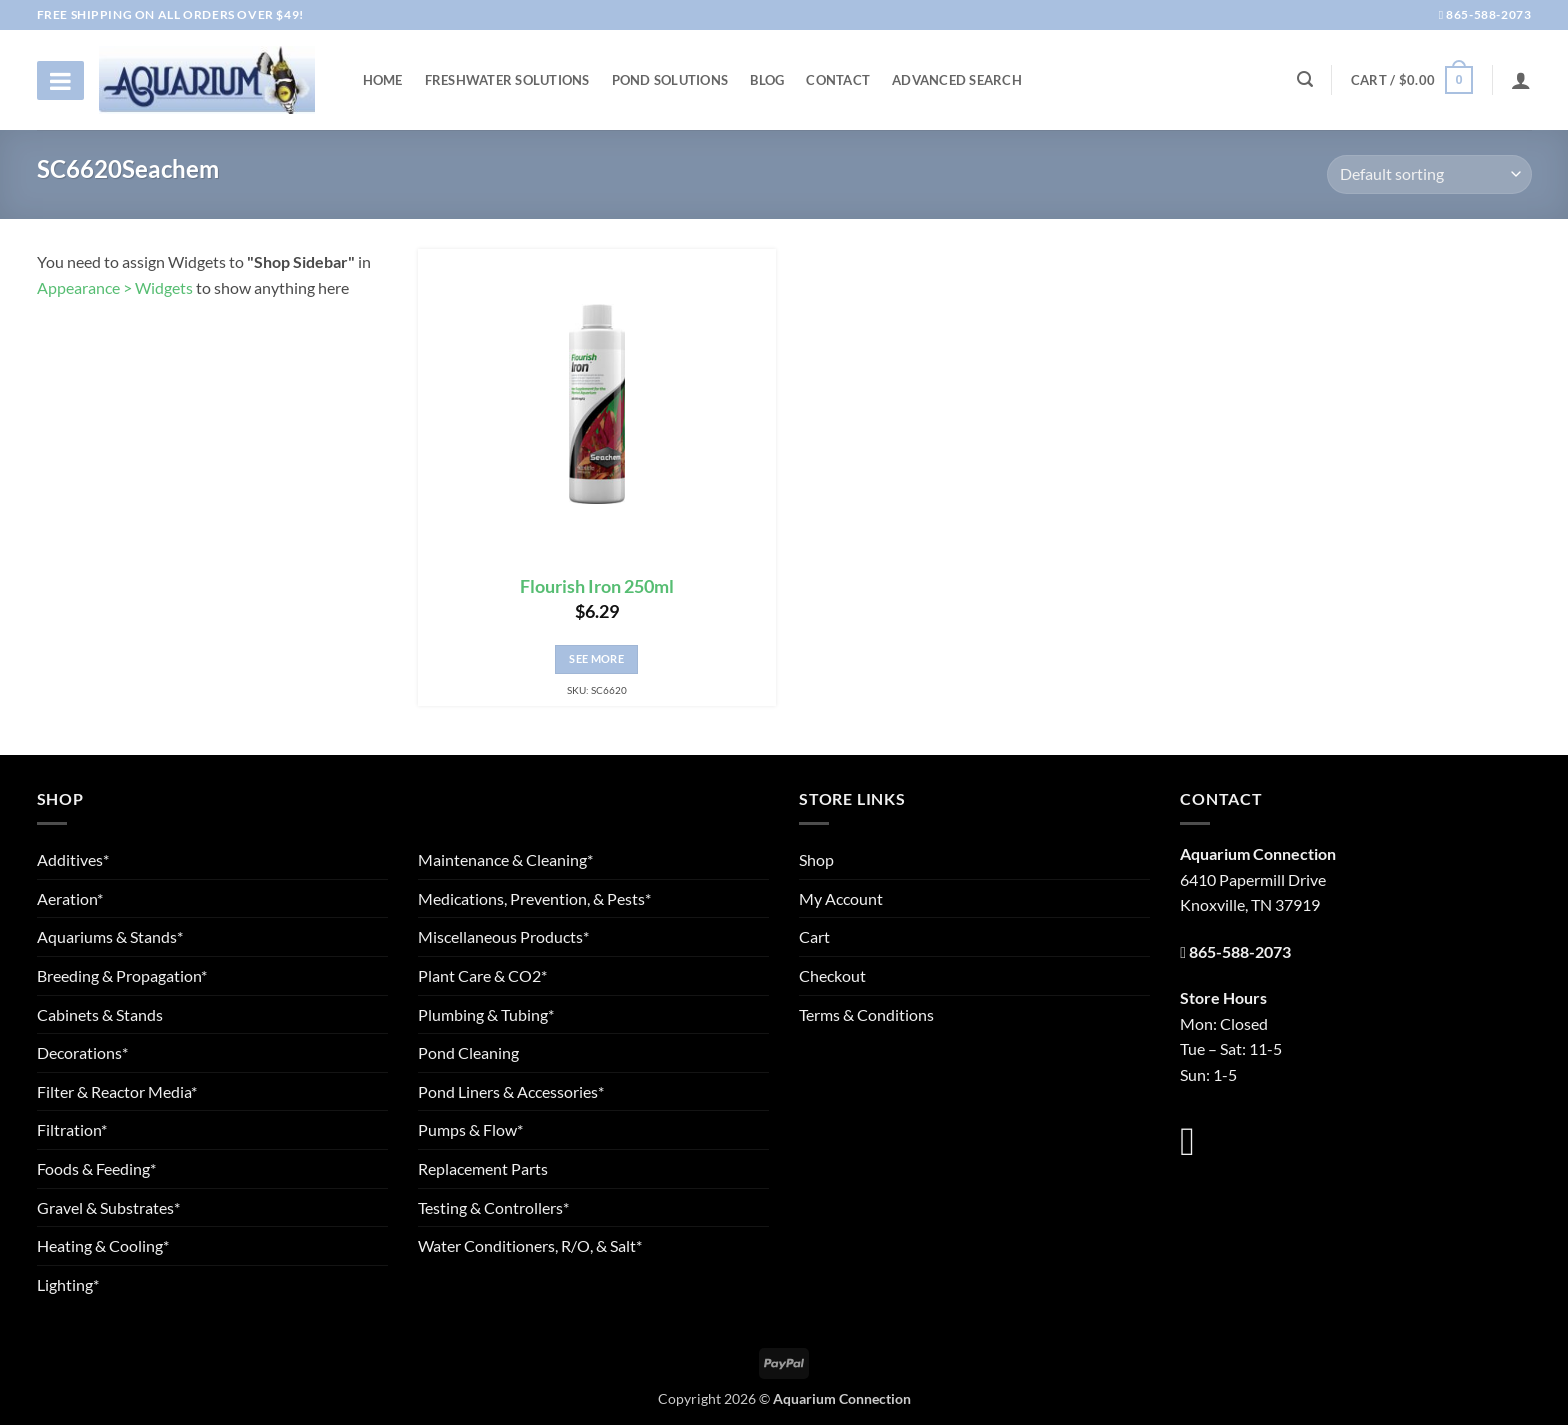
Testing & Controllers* (493, 1207)
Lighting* (68, 1284)
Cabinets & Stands (100, 1014)
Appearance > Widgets (115, 287)
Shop (816, 859)
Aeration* (70, 898)
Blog (767, 80)
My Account (841, 898)
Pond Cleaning (468, 1052)
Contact (838, 80)
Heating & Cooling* (103, 1245)
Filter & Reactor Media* (117, 1091)
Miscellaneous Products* (503, 936)
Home (383, 80)
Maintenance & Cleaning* (505, 859)
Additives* (73, 859)
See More (596, 658)
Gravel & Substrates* (108, 1207)
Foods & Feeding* (96, 1168)
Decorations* (82, 1052)
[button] (1412, 80)
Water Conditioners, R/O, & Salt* (530, 1245)
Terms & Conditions (866, 1014)
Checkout (832, 975)
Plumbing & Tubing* (486, 1014)
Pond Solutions (670, 80)
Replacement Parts (483, 1168)
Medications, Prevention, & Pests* (534, 898)
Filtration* (72, 1129)
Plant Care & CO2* (482, 975)
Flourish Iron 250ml (597, 586)
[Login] (1521, 80)
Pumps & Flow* (470, 1129)
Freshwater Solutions (507, 80)
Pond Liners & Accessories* (511, 1091)
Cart (814, 936)
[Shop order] (1429, 174)
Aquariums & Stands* (110, 936)
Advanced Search (957, 80)
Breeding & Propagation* (122, 975)
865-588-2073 (1485, 14)
